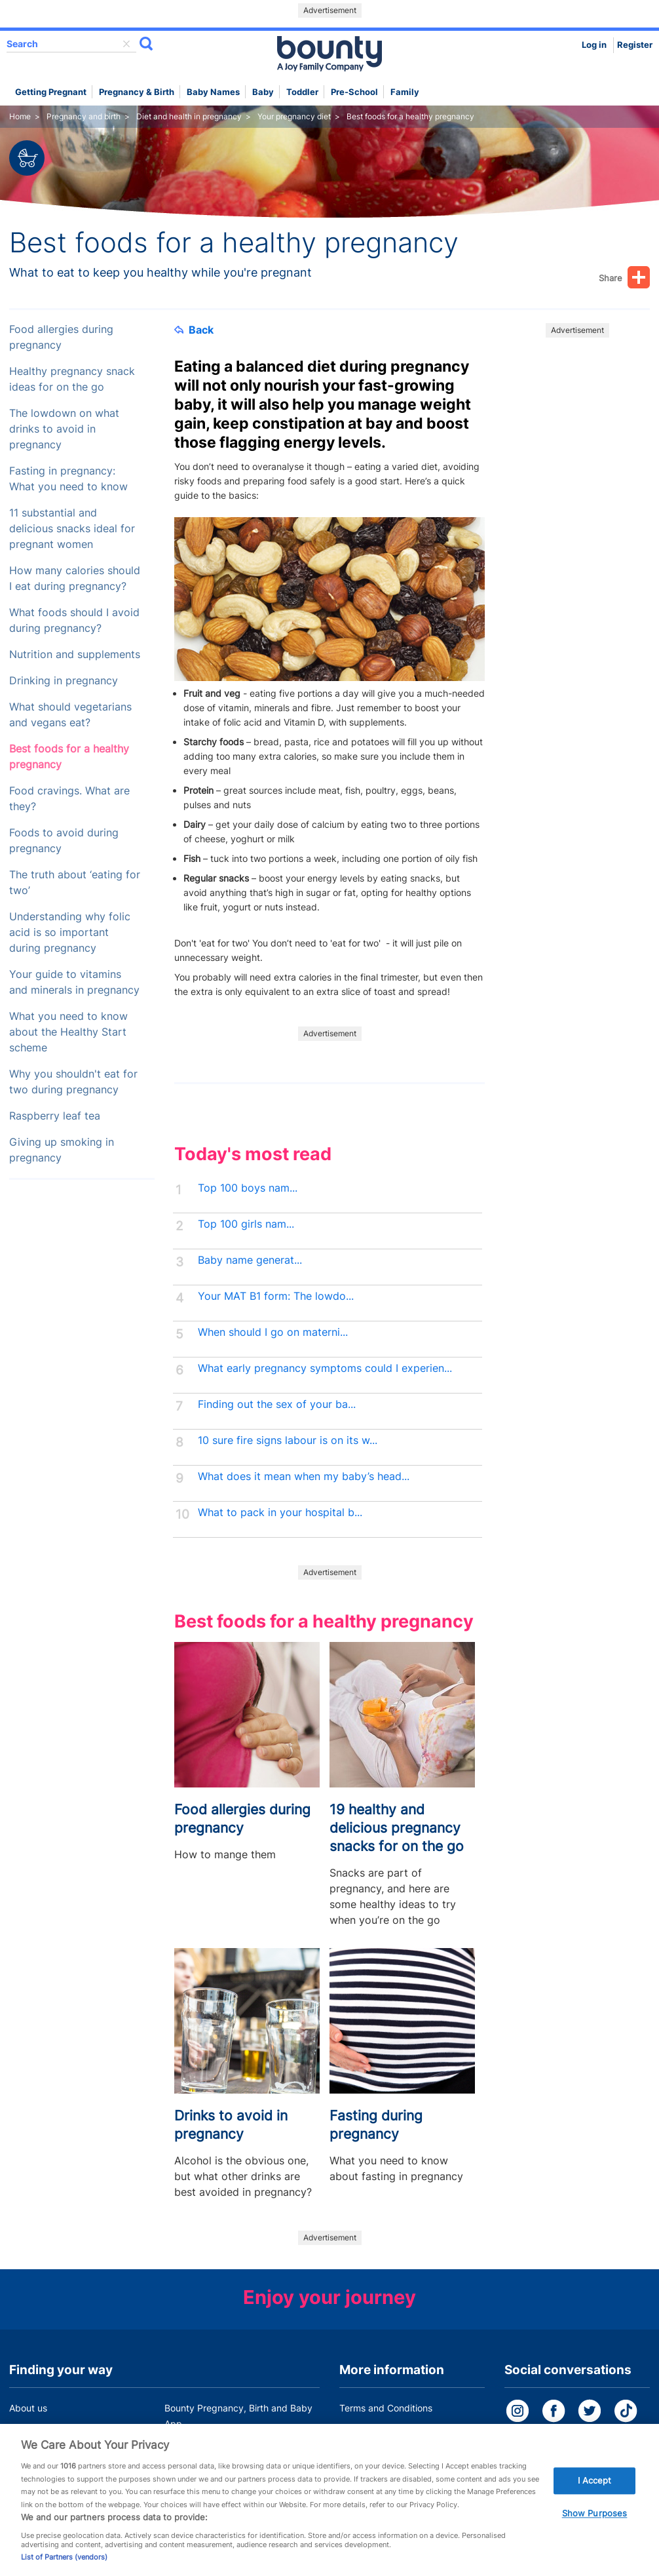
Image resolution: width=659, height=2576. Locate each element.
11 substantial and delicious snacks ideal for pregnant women (72, 529)
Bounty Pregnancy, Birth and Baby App (238, 2415)
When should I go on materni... (273, 1332)
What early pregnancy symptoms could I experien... (325, 1368)
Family (404, 92)
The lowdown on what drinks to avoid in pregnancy (64, 429)
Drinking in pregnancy (63, 680)
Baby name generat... (250, 1260)
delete (126, 44)
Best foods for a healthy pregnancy (69, 757)
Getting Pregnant (50, 92)
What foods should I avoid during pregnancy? (74, 620)
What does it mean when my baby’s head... (303, 1476)
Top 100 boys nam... (247, 1188)
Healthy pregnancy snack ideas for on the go (72, 379)
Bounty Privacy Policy (385, 2432)
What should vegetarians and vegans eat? (70, 715)
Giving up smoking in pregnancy (61, 1150)
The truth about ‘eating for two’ (74, 882)
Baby (263, 92)
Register (634, 45)
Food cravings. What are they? (69, 799)
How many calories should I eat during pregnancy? (74, 578)
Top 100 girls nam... (246, 1224)
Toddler (302, 92)
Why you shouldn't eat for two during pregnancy (73, 1082)
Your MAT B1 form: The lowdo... (276, 1296)
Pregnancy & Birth (136, 92)
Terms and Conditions (385, 2407)
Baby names (213, 92)
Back (194, 329)
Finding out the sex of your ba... (277, 1404)
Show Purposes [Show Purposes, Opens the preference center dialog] (595, 2529)
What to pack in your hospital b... (280, 1512)
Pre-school (354, 92)
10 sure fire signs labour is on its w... (287, 1440)
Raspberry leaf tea (54, 1116)
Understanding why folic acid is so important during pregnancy (69, 932)
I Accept (595, 2495)
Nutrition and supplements (74, 654)
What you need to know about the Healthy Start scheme (68, 1032)
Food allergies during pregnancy (61, 337)
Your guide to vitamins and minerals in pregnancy (74, 982)
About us (28, 2407)
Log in (594, 45)
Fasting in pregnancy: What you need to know (68, 479)
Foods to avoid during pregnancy (64, 841)
